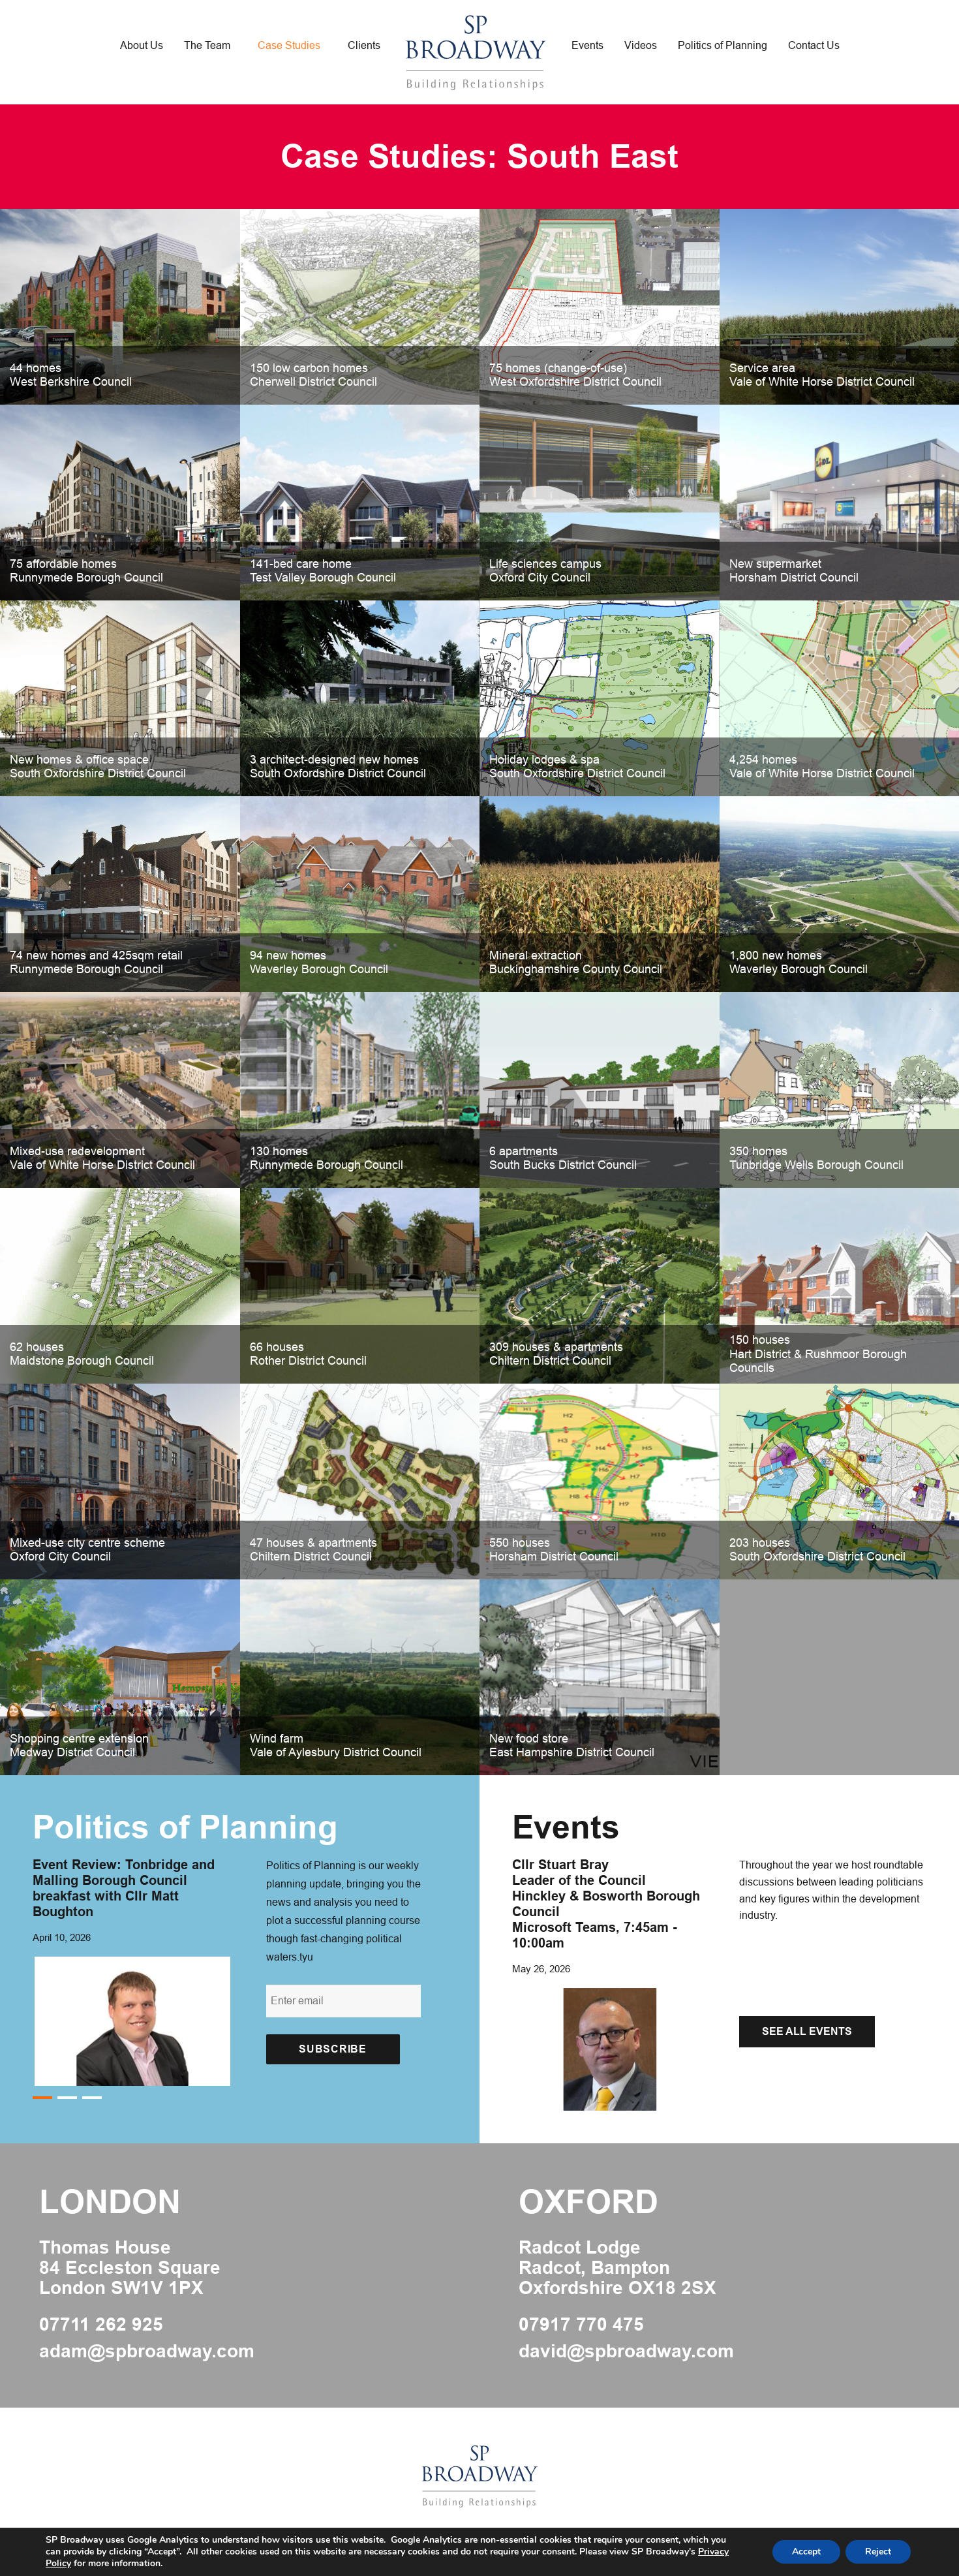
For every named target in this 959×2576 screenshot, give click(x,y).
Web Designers (413, 2543)
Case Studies (289, 45)
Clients (364, 45)
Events (587, 45)
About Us (141, 45)
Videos (640, 45)
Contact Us (814, 45)
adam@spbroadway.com (146, 2351)
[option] (136, 1971)
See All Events (807, 2031)
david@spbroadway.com (626, 2351)
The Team (207, 45)
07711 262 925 (101, 2325)
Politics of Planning (722, 45)
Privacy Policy (548, 2543)
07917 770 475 (581, 2325)
